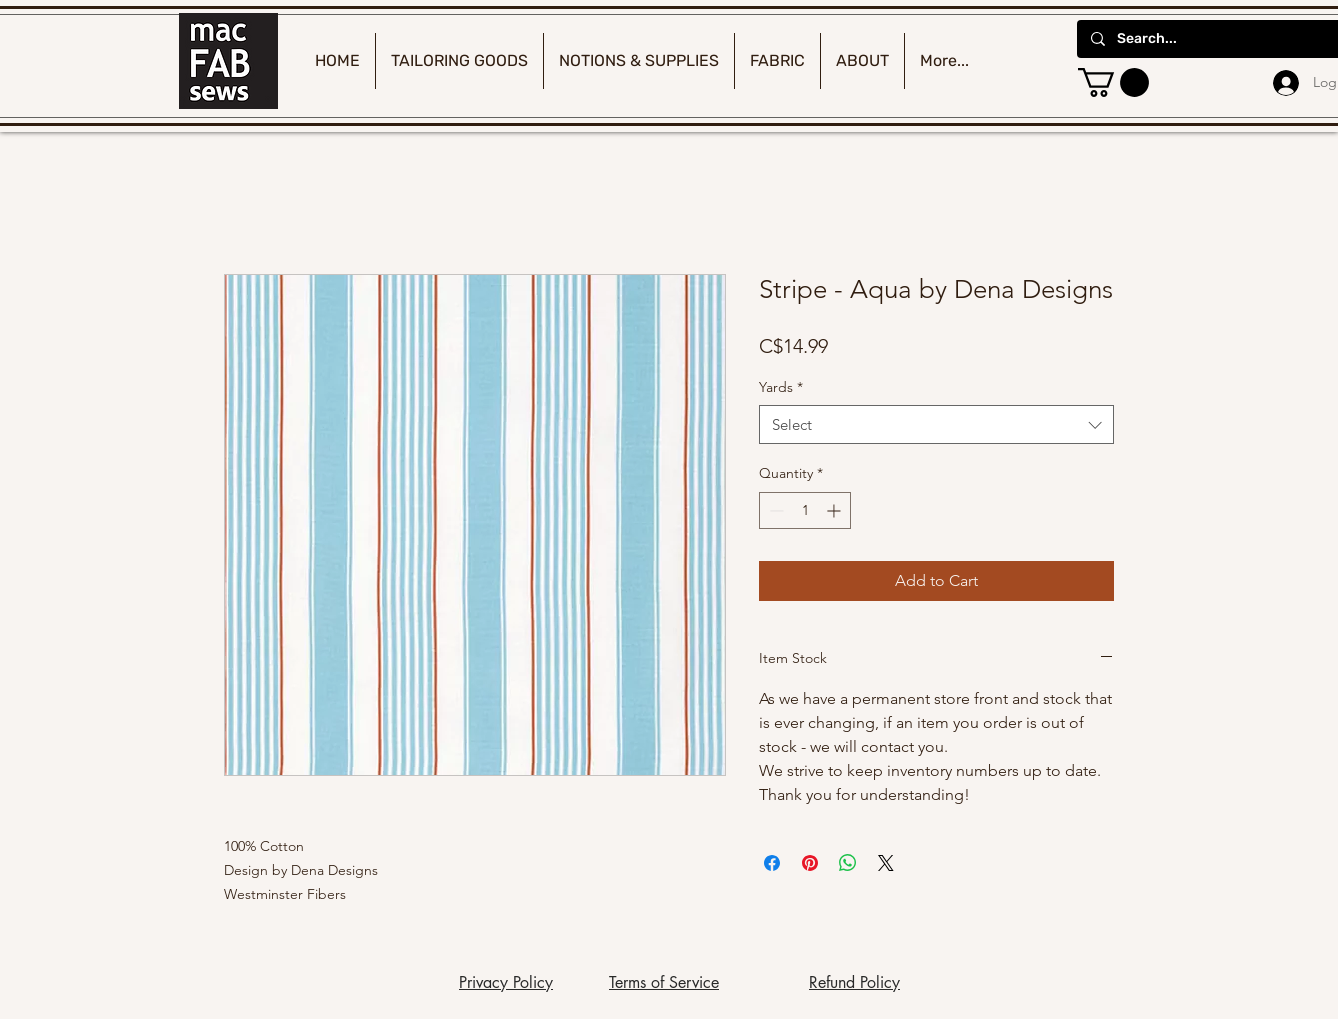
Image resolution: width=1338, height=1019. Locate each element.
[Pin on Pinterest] (810, 863)
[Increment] (835, 510)
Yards (781, 387)
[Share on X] (886, 863)
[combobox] (936, 424)
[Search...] (1220, 39)
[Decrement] (774, 510)
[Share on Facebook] (772, 863)
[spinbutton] (805, 510)
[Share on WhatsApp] (848, 863)
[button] (1113, 82)
